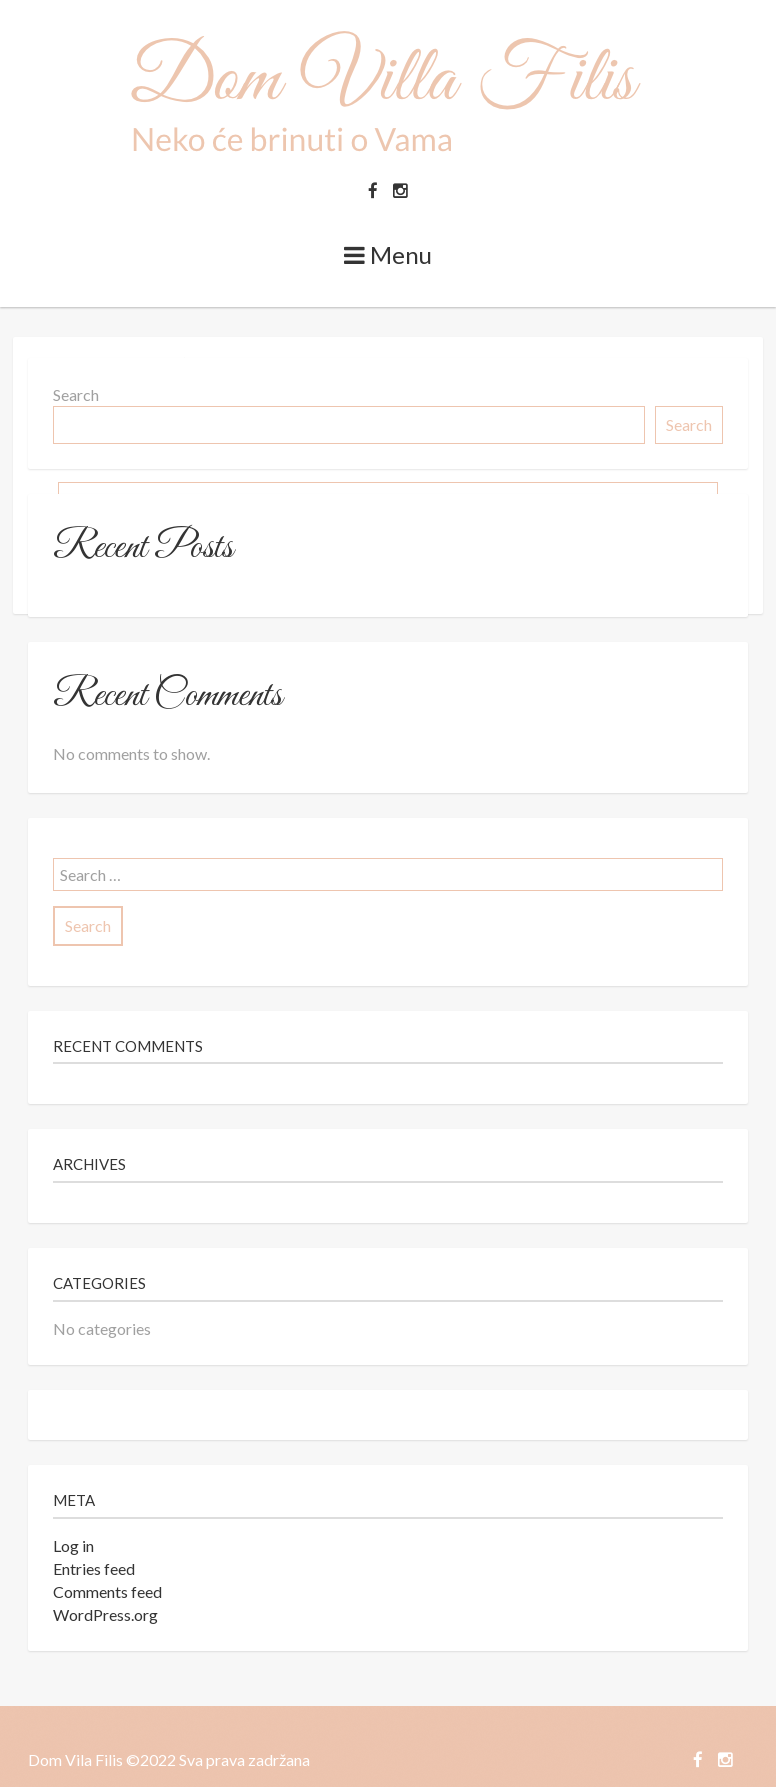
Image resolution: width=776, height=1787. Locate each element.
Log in (73, 1545)
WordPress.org (105, 1614)
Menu (388, 254)
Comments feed (107, 1591)
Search (76, 394)
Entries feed (94, 1568)
